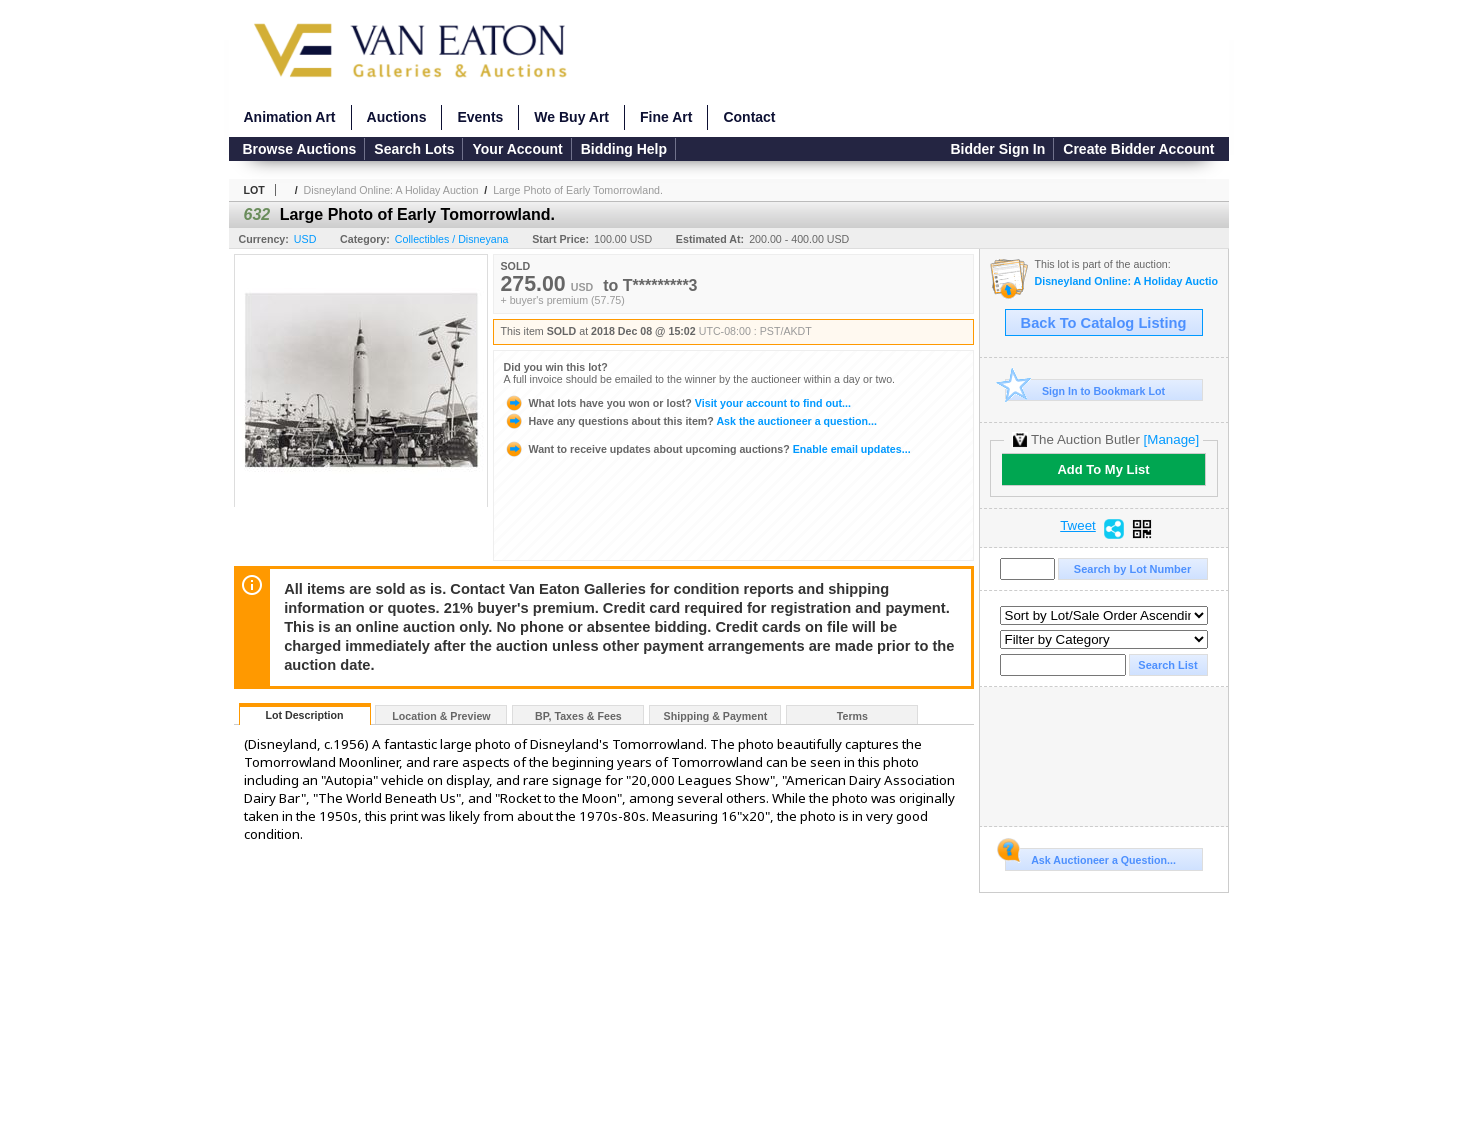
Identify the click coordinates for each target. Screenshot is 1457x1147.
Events (480, 117)
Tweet (1078, 526)
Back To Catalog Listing (1104, 323)
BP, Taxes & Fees (578, 716)
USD (305, 239)
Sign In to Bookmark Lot (1085, 390)
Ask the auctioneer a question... (690, 421)
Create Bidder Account (1138, 149)
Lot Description (304, 715)
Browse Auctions (300, 149)
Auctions (397, 117)
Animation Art (290, 117)
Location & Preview (441, 716)
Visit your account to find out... (677, 403)
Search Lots (414, 149)
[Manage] (1171, 439)
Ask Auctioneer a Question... (1090, 857)
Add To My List (1103, 469)
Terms (852, 716)
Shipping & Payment (716, 716)
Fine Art (666, 117)
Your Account (517, 149)
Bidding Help (624, 149)
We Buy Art (571, 117)
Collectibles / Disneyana (452, 239)
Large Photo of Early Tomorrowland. (578, 190)
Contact (749, 117)
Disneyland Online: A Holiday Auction (391, 190)
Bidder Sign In (997, 149)
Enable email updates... (707, 449)
